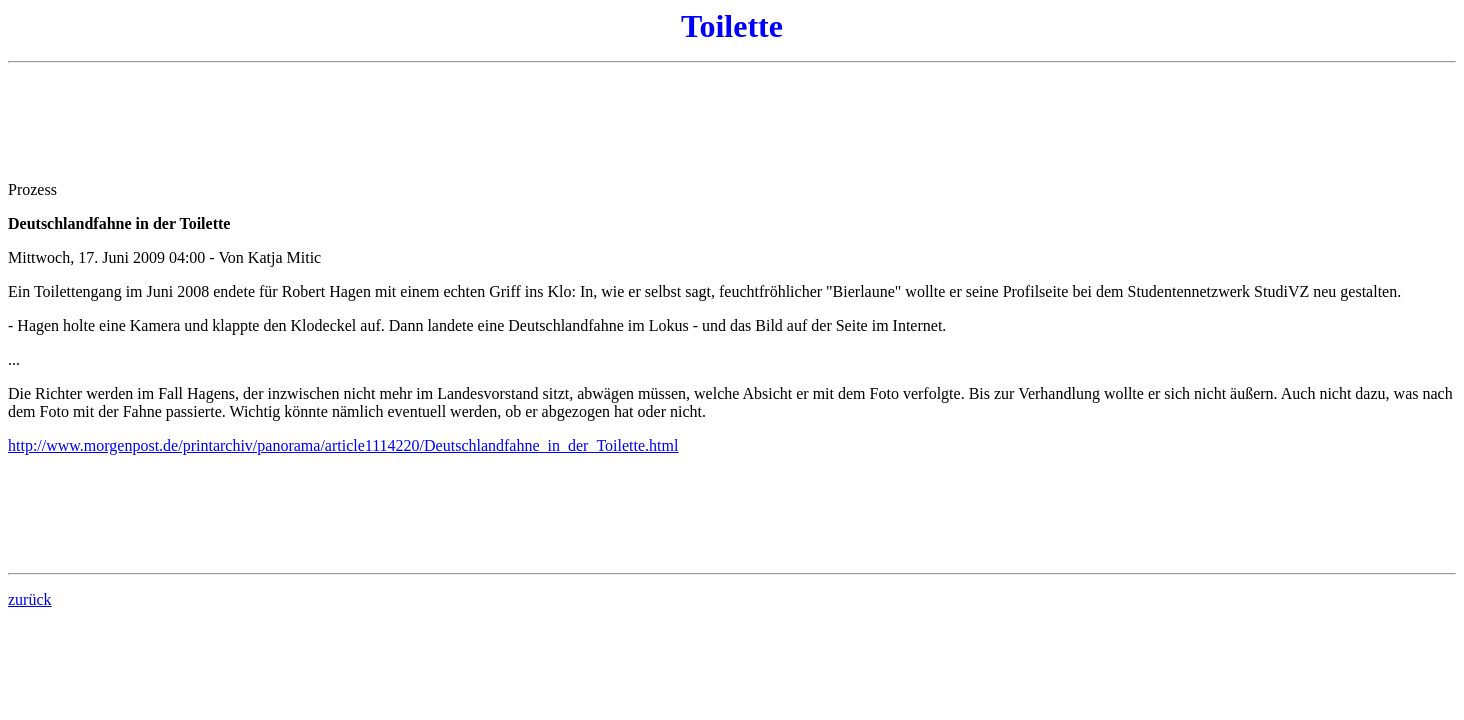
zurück (30, 599)
